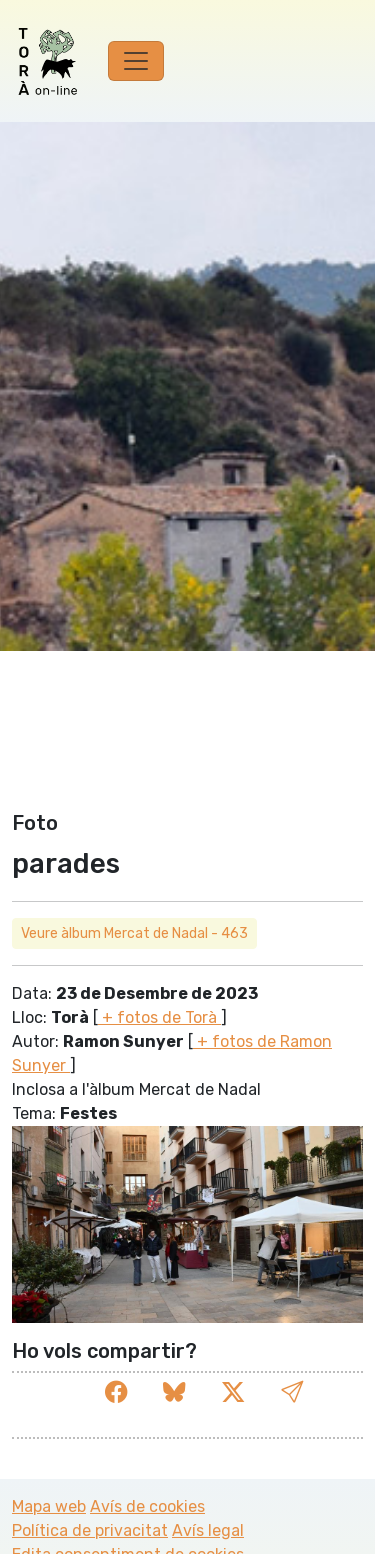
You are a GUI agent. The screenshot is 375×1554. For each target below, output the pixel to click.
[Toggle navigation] (136, 61)
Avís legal (208, 1530)
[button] (292, 1392)
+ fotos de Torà (159, 1017)
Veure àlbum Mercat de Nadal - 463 (134, 933)
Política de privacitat (90, 1530)
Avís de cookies (147, 1506)
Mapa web (49, 1506)
